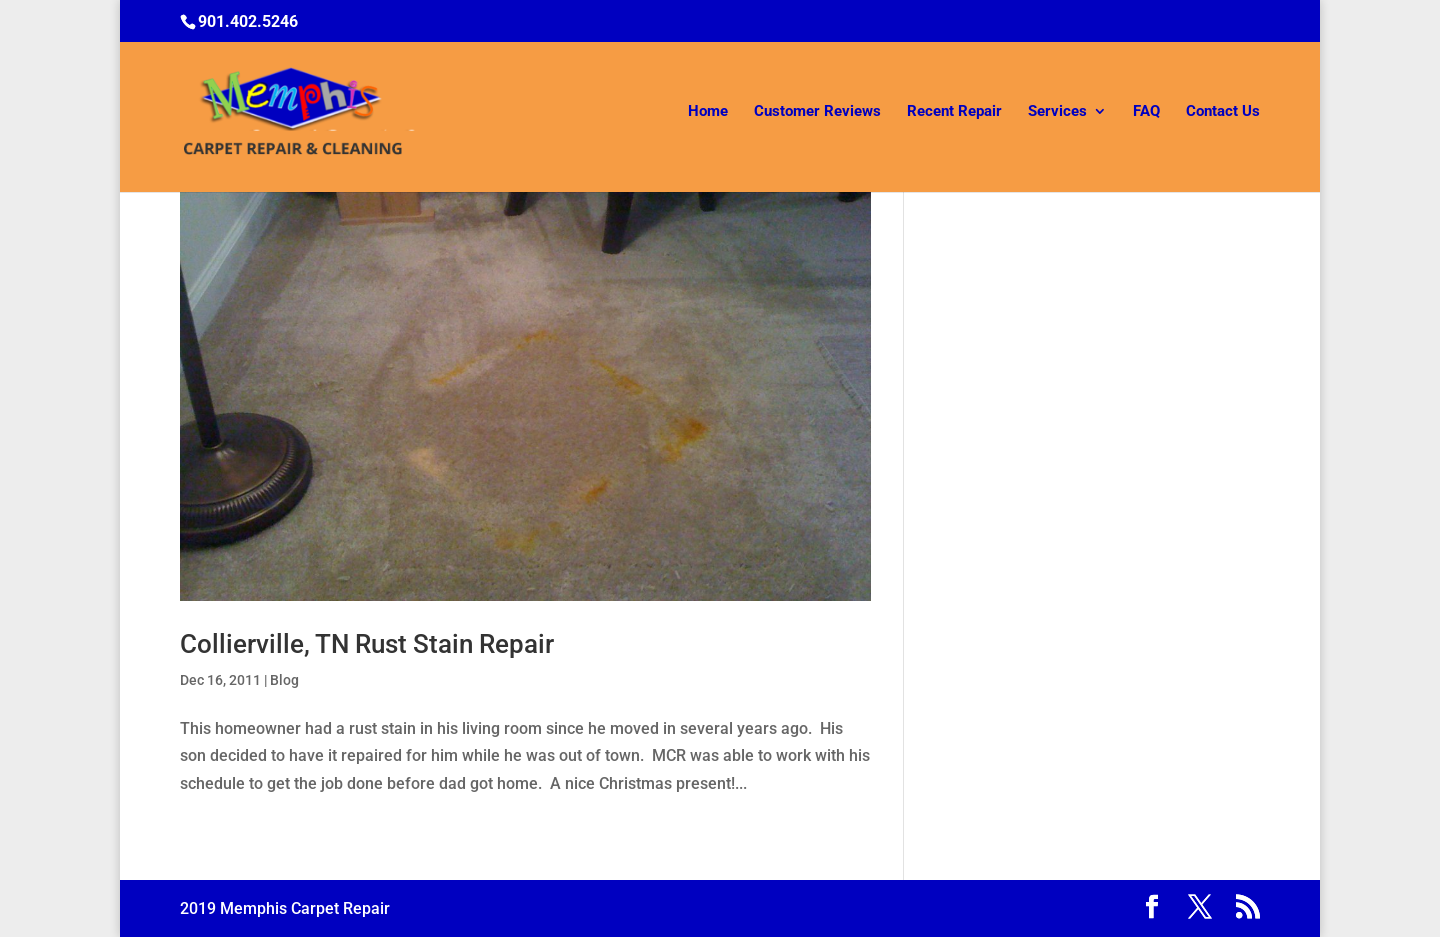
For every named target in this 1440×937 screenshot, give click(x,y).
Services (1057, 112)
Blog (284, 680)
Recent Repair (954, 112)
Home (708, 112)
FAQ (1146, 112)
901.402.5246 (248, 21)
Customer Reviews (817, 112)
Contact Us (1223, 112)
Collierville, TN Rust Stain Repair (367, 644)
